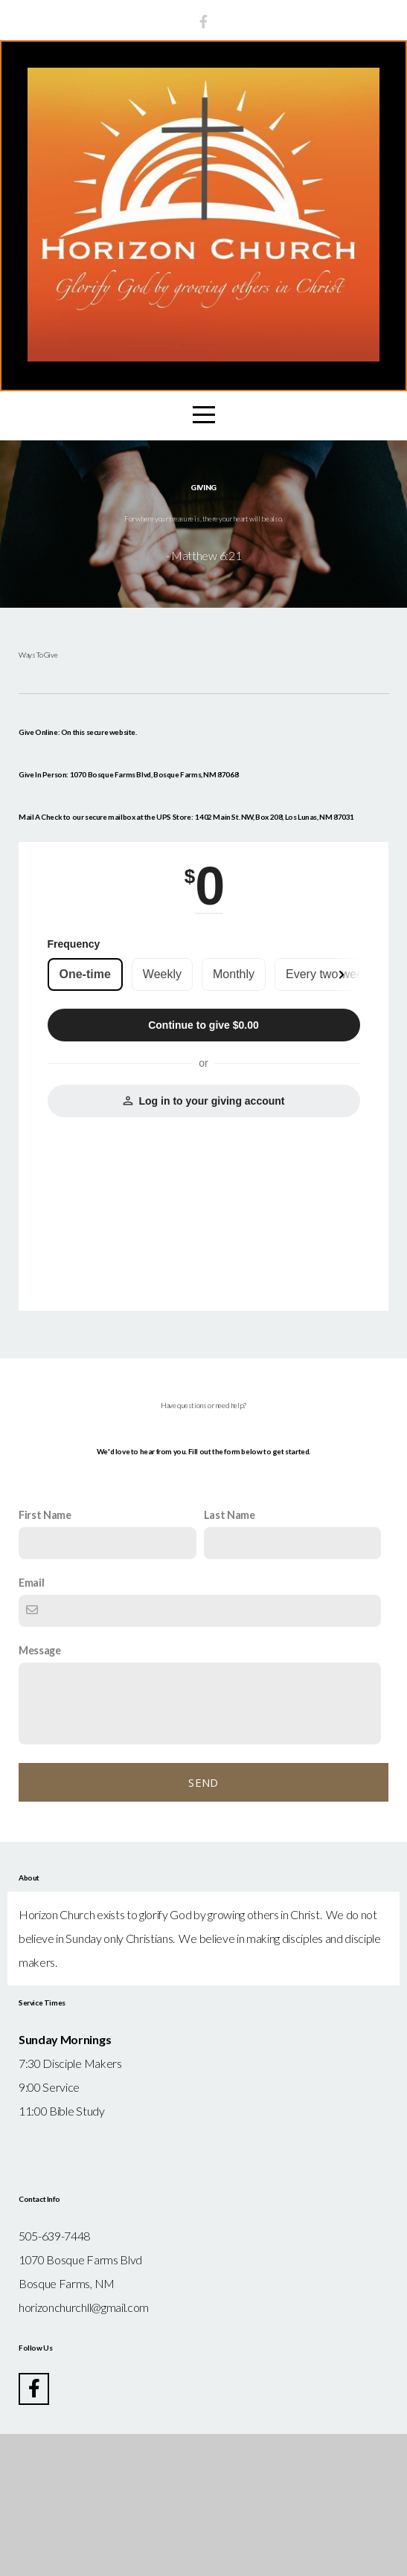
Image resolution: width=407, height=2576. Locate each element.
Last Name (229, 1657)
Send (203, 1924)
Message (40, 1792)
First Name (45, 1657)
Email (31, 1724)
